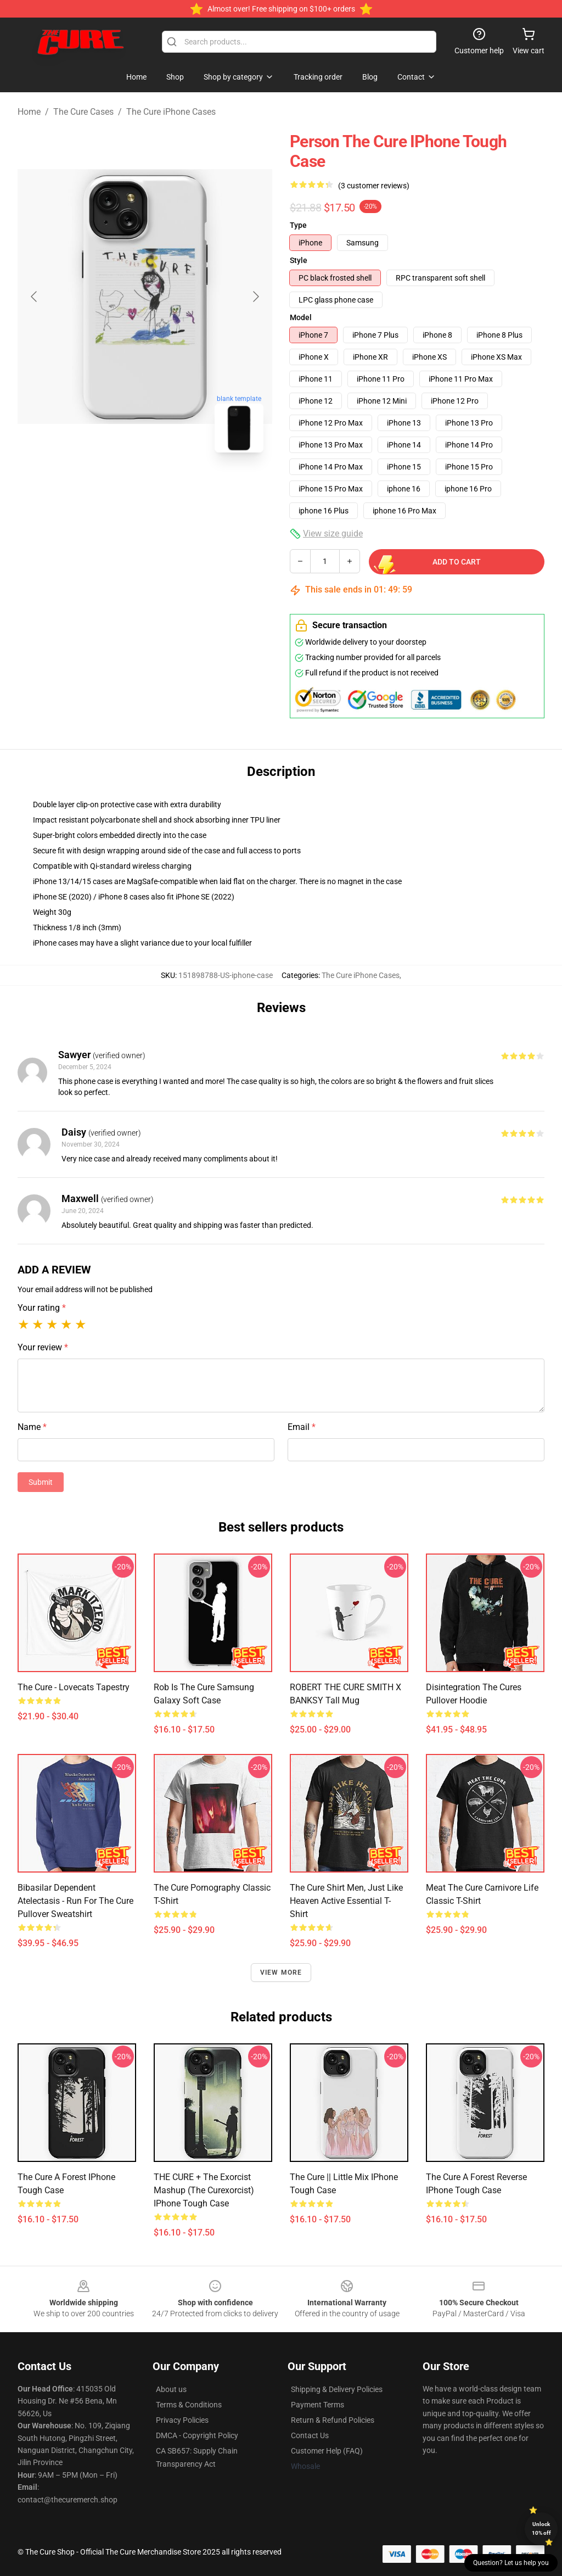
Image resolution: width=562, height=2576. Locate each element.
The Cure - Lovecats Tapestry (74, 1687)
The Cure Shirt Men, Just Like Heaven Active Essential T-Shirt (346, 1900)
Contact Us (310, 2435)
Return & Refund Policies (332, 2420)
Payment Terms (317, 2404)
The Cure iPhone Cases (171, 112)
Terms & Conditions (189, 2404)
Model (301, 317)
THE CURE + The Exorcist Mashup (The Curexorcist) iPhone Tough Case (204, 2190)
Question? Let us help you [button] (511, 2563)
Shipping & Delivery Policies (337, 2389)
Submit (41, 1482)
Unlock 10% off (541, 2528)
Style (298, 260)
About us (171, 2389)
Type (298, 225)
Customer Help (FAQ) (327, 2450)
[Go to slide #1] (116, 485)
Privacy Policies (182, 2420)
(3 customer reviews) (373, 185)
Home (29, 112)
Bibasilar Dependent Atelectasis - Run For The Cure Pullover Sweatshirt (75, 1900)
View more (281, 1972)
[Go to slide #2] (173, 485)
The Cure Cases (83, 112)
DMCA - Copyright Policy (197, 2435)
